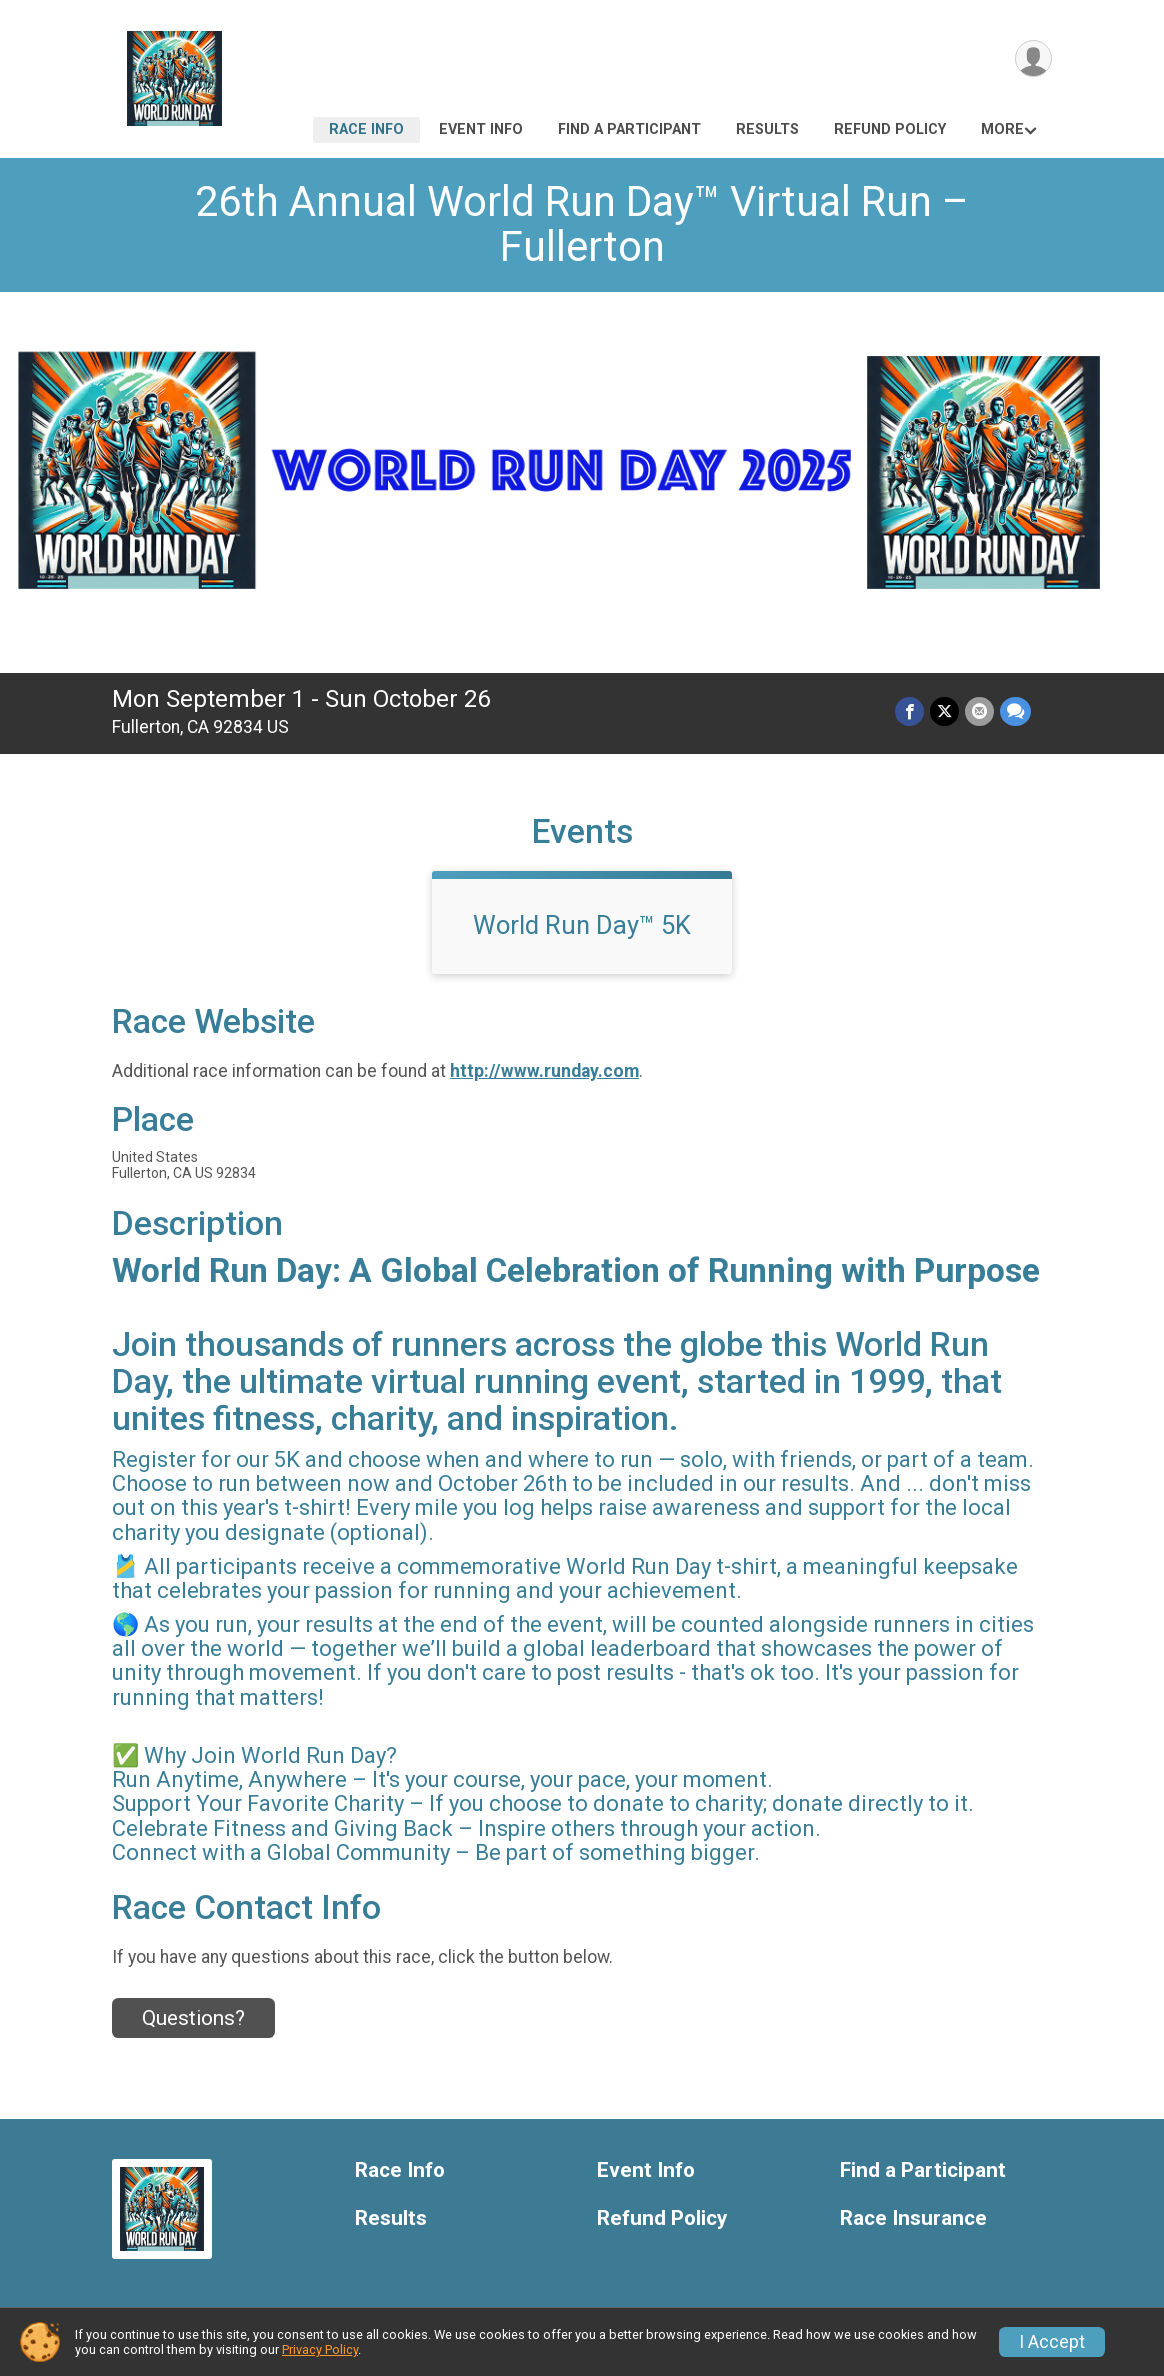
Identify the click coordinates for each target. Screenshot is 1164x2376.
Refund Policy (890, 129)
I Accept (1052, 2342)
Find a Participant (629, 129)
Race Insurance (913, 2218)
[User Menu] (1033, 58)
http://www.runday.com (544, 1071)
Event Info (481, 129)
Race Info (366, 129)
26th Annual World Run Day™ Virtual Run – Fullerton (582, 224)
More (1002, 129)
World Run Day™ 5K (582, 925)
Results (767, 129)
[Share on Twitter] (944, 711)
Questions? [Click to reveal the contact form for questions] (193, 2018)
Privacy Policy (320, 2349)
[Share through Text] (1015, 711)
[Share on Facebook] (909, 711)
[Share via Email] (979, 711)
